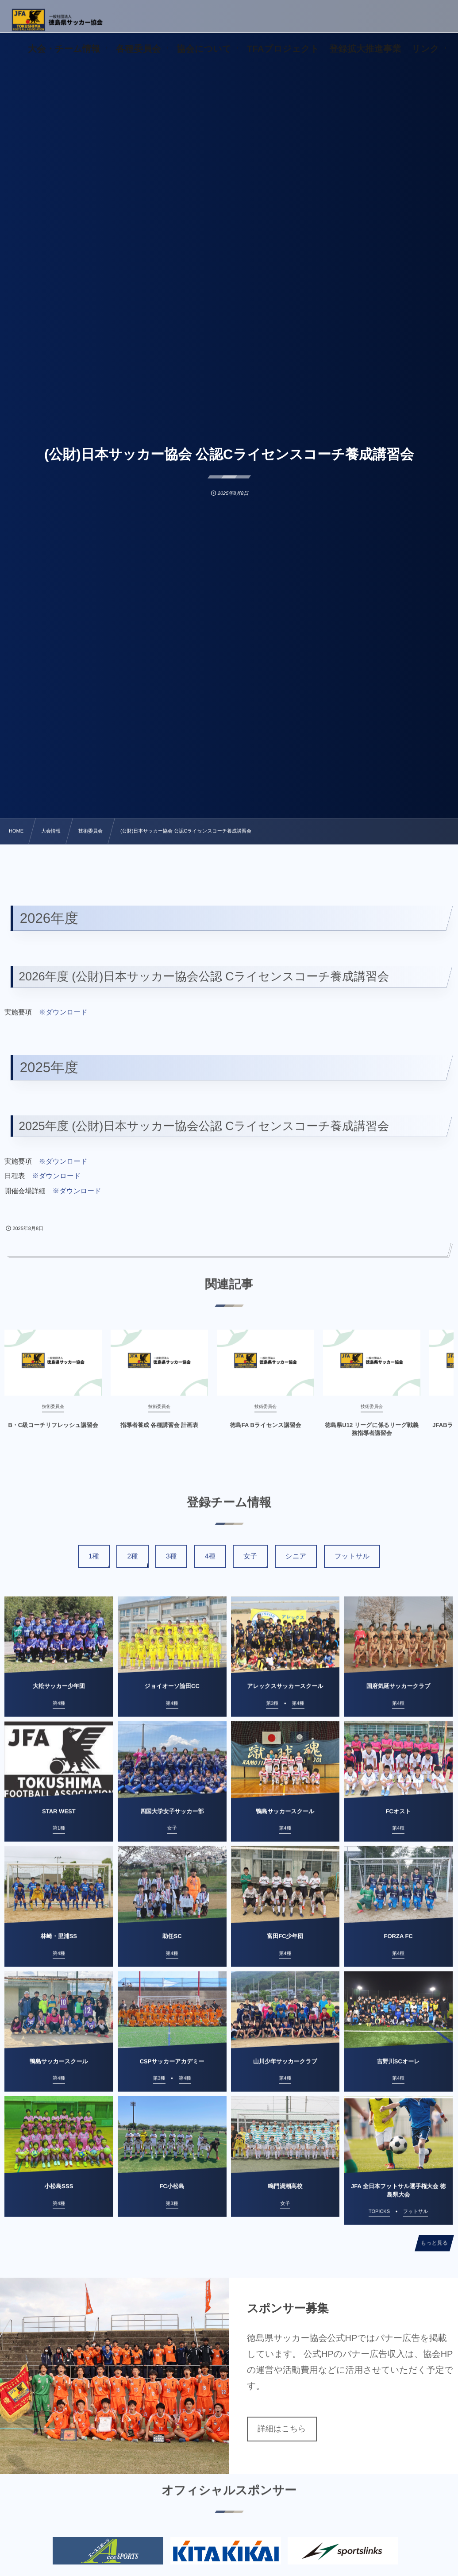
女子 (250, 1556)
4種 (210, 1556)
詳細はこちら (282, 2428)
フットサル (352, 1556)
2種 (132, 1556)
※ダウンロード (63, 1012)
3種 (171, 1556)
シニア (296, 1556)
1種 (94, 1556)
